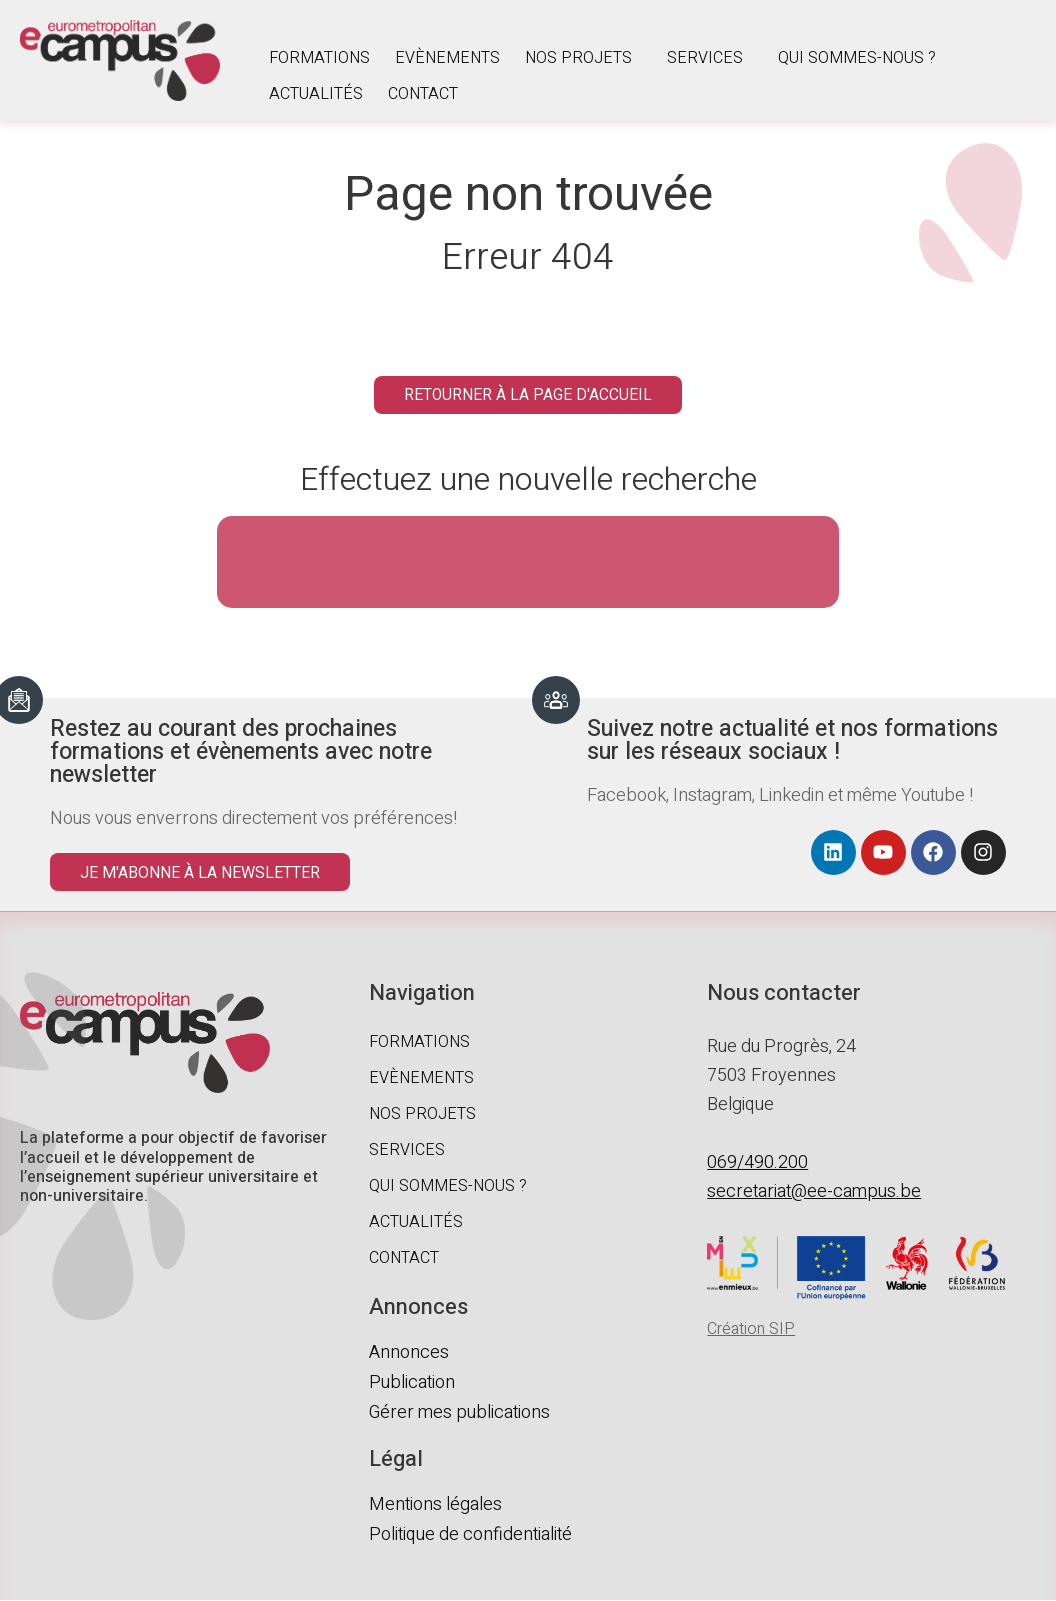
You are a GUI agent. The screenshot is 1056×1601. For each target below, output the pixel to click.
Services (705, 58)
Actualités (316, 94)
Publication (412, 1383)
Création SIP (751, 1330)
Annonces (409, 1353)
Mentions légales (435, 1505)
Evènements (447, 58)
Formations (319, 58)
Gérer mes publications (459, 1413)
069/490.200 (757, 1163)
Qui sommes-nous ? (857, 58)
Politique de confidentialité (470, 1535)
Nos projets (578, 58)
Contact (423, 94)
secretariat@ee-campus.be (814, 1192)
